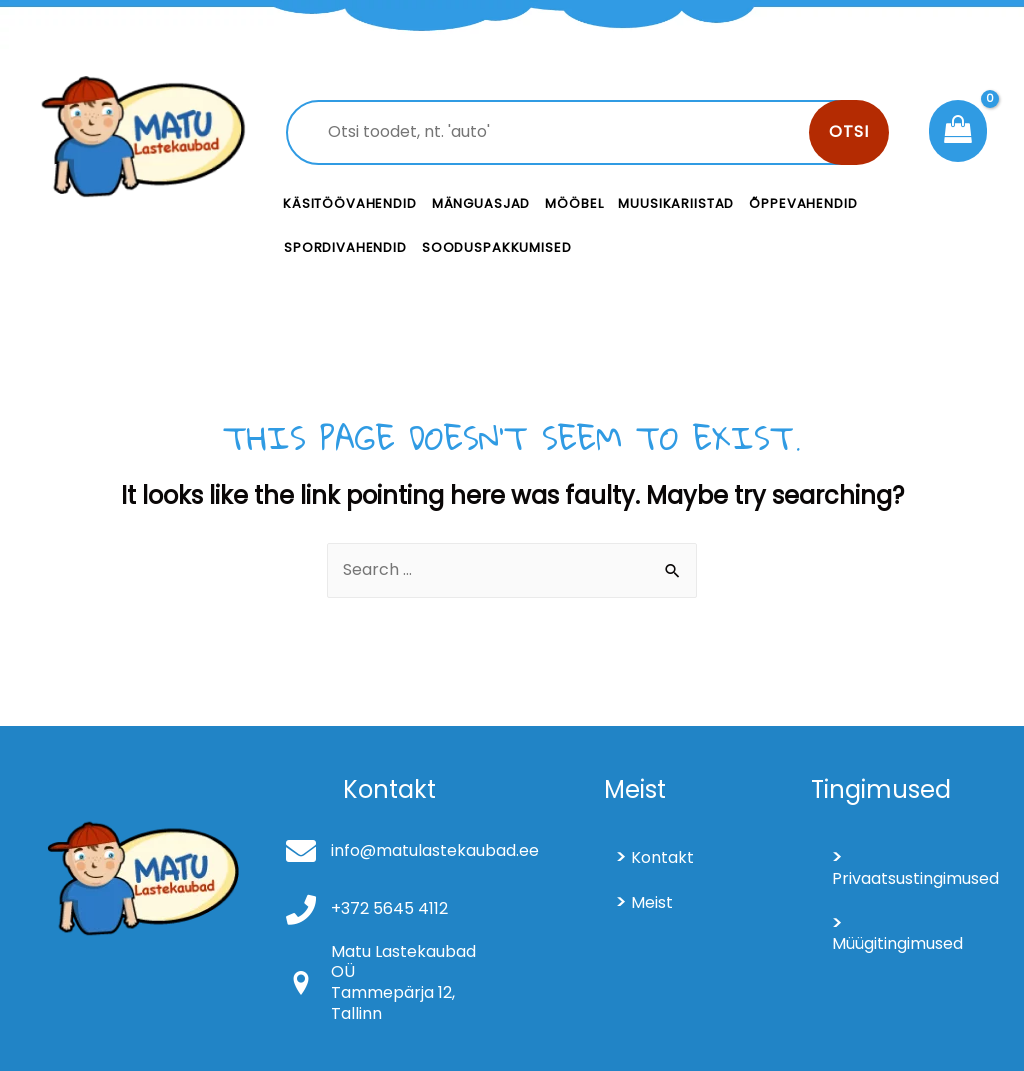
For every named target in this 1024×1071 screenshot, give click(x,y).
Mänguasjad (481, 203)
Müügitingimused (897, 943)
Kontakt (662, 857)
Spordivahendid (345, 247)
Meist (652, 902)
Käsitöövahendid (350, 203)
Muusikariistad (676, 203)
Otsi (849, 131)
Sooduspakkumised (497, 247)
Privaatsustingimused (908, 878)
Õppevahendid (803, 203)
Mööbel (574, 203)
